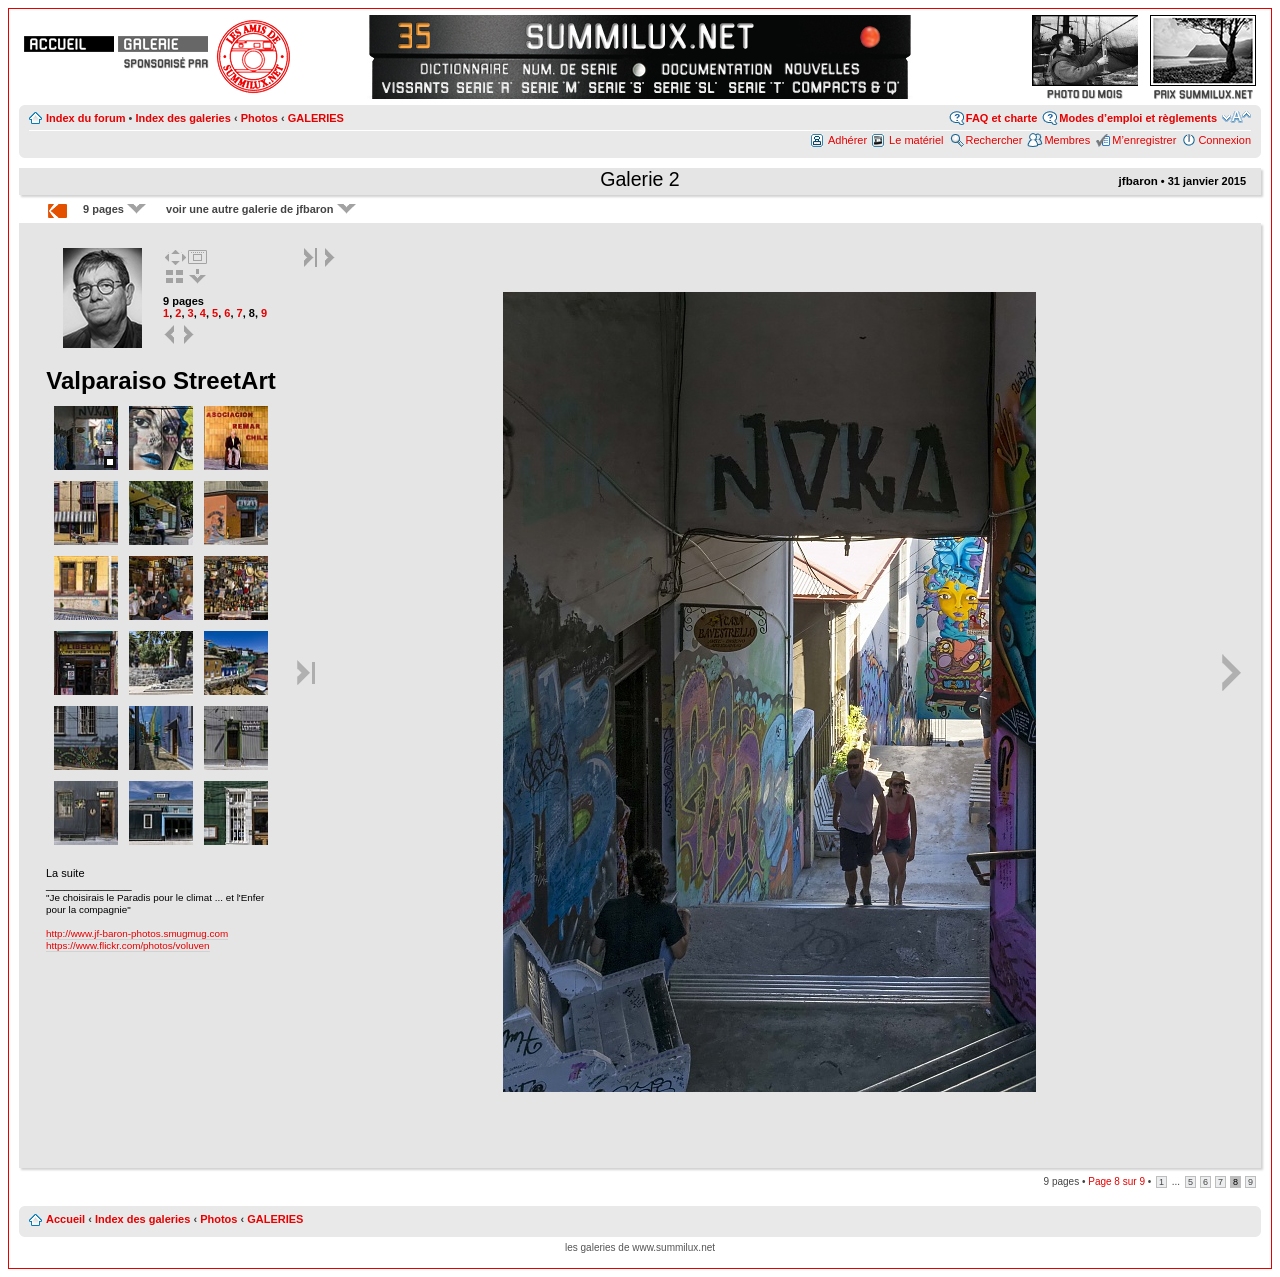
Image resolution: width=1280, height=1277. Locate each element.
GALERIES (316, 118)
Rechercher (994, 140)
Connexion (1224, 140)
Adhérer (847, 140)
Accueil (65, 1219)
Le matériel (916, 140)
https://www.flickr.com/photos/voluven (128, 945)
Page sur (1116, 1181)
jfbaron (1138, 181)
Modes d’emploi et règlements (1138, 118)
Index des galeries (182, 118)
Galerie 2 (640, 179)
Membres (1067, 140)
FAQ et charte (1002, 118)
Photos (259, 118)
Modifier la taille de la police (1236, 117)
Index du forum (85, 118)
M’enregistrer (1144, 140)
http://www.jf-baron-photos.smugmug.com (137, 933)
